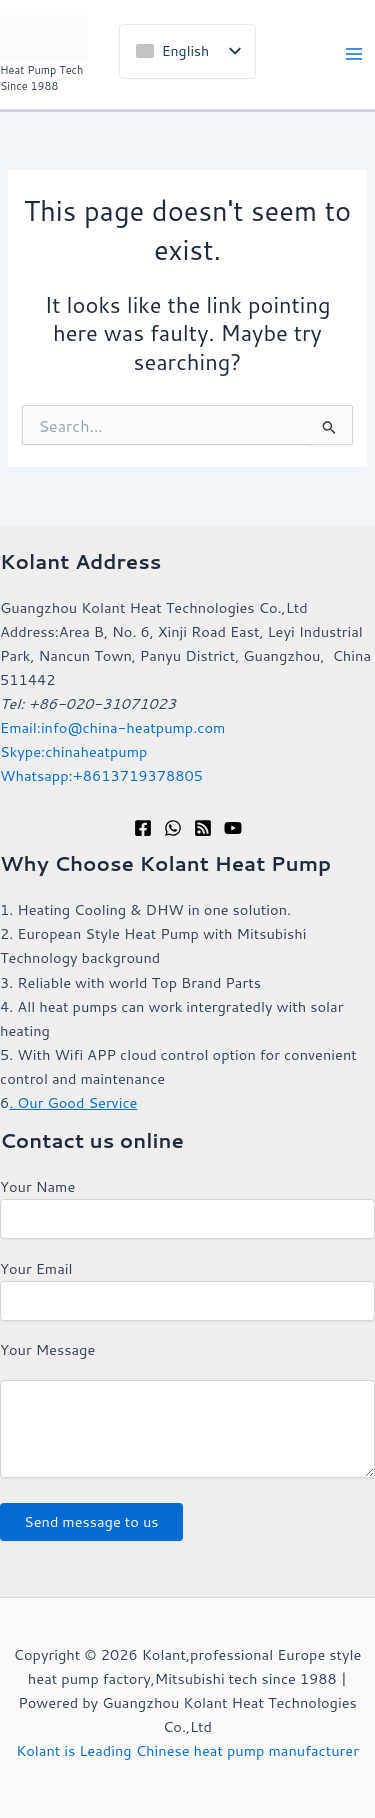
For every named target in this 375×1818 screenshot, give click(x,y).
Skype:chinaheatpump (73, 751)
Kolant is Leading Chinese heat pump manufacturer (187, 1750)
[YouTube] (233, 828)
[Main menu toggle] (354, 55)
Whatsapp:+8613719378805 (101, 775)
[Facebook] (143, 828)
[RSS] (203, 828)
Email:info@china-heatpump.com (112, 727)
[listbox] (187, 51)
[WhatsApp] (173, 828)
